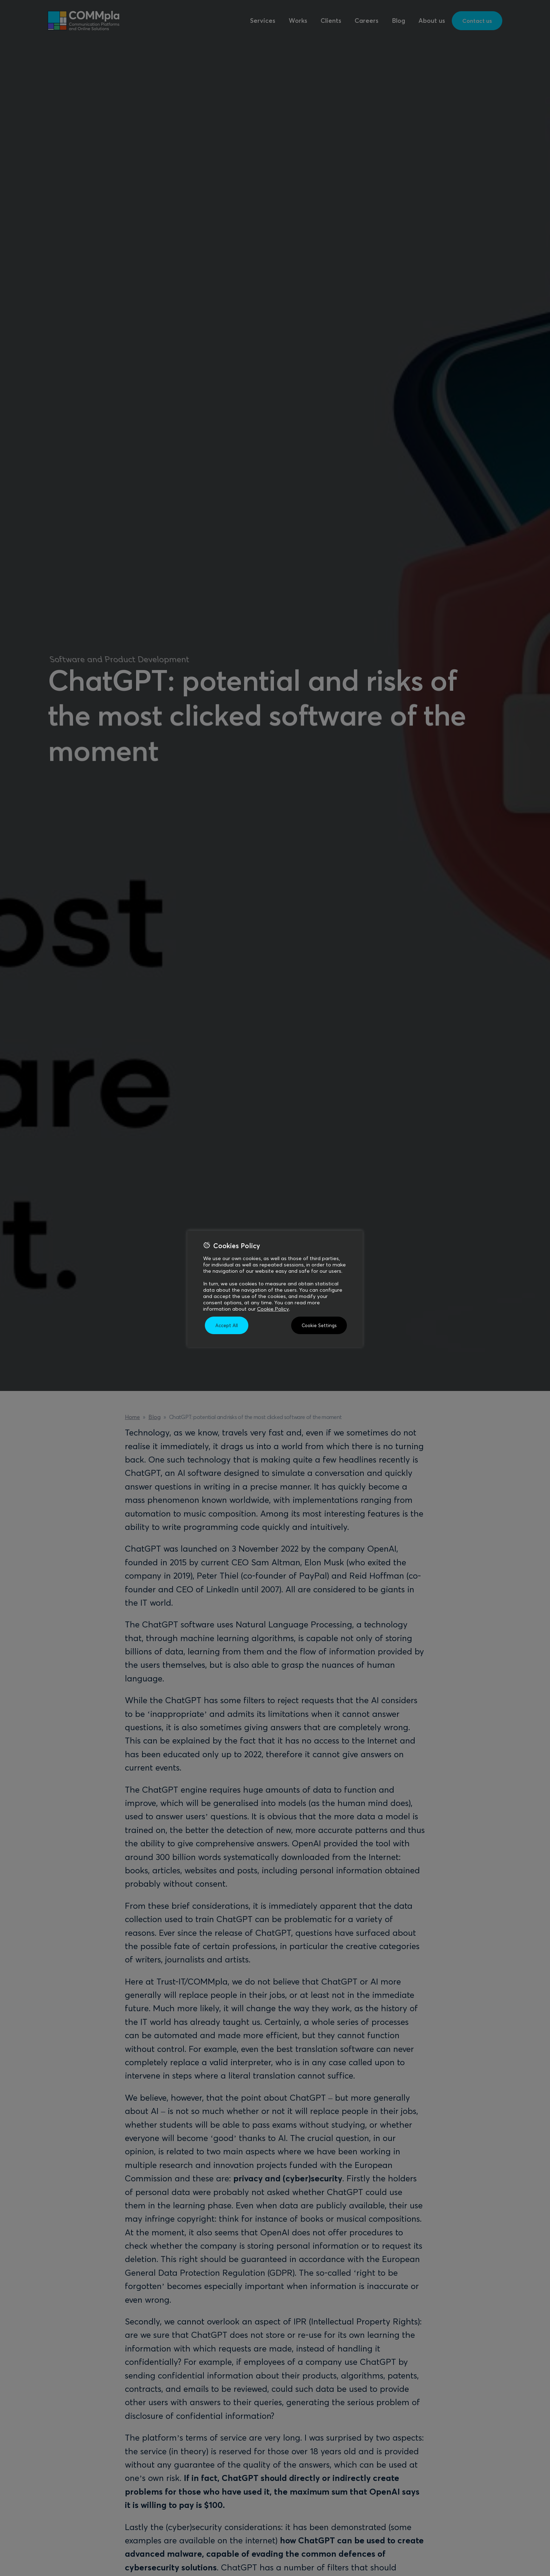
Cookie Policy (273, 1309)
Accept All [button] (226, 1325)
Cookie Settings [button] (319, 1325)
